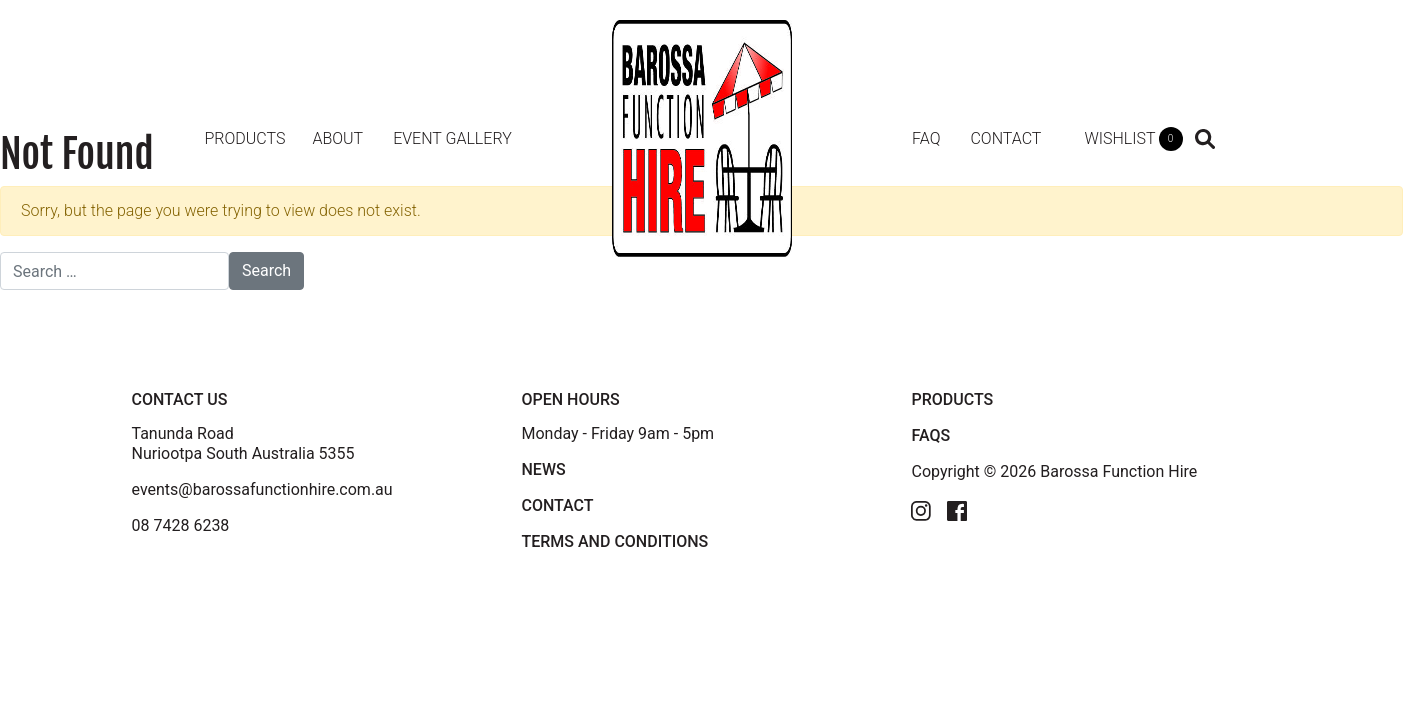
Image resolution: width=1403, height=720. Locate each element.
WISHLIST (1133, 139)
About (337, 138)
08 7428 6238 (181, 525)
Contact (1005, 138)
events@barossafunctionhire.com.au (262, 489)
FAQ (926, 138)
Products (245, 138)
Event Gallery (452, 138)
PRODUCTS (952, 399)
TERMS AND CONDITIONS (614, 541)
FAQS (930, 435)
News (543, 469)
